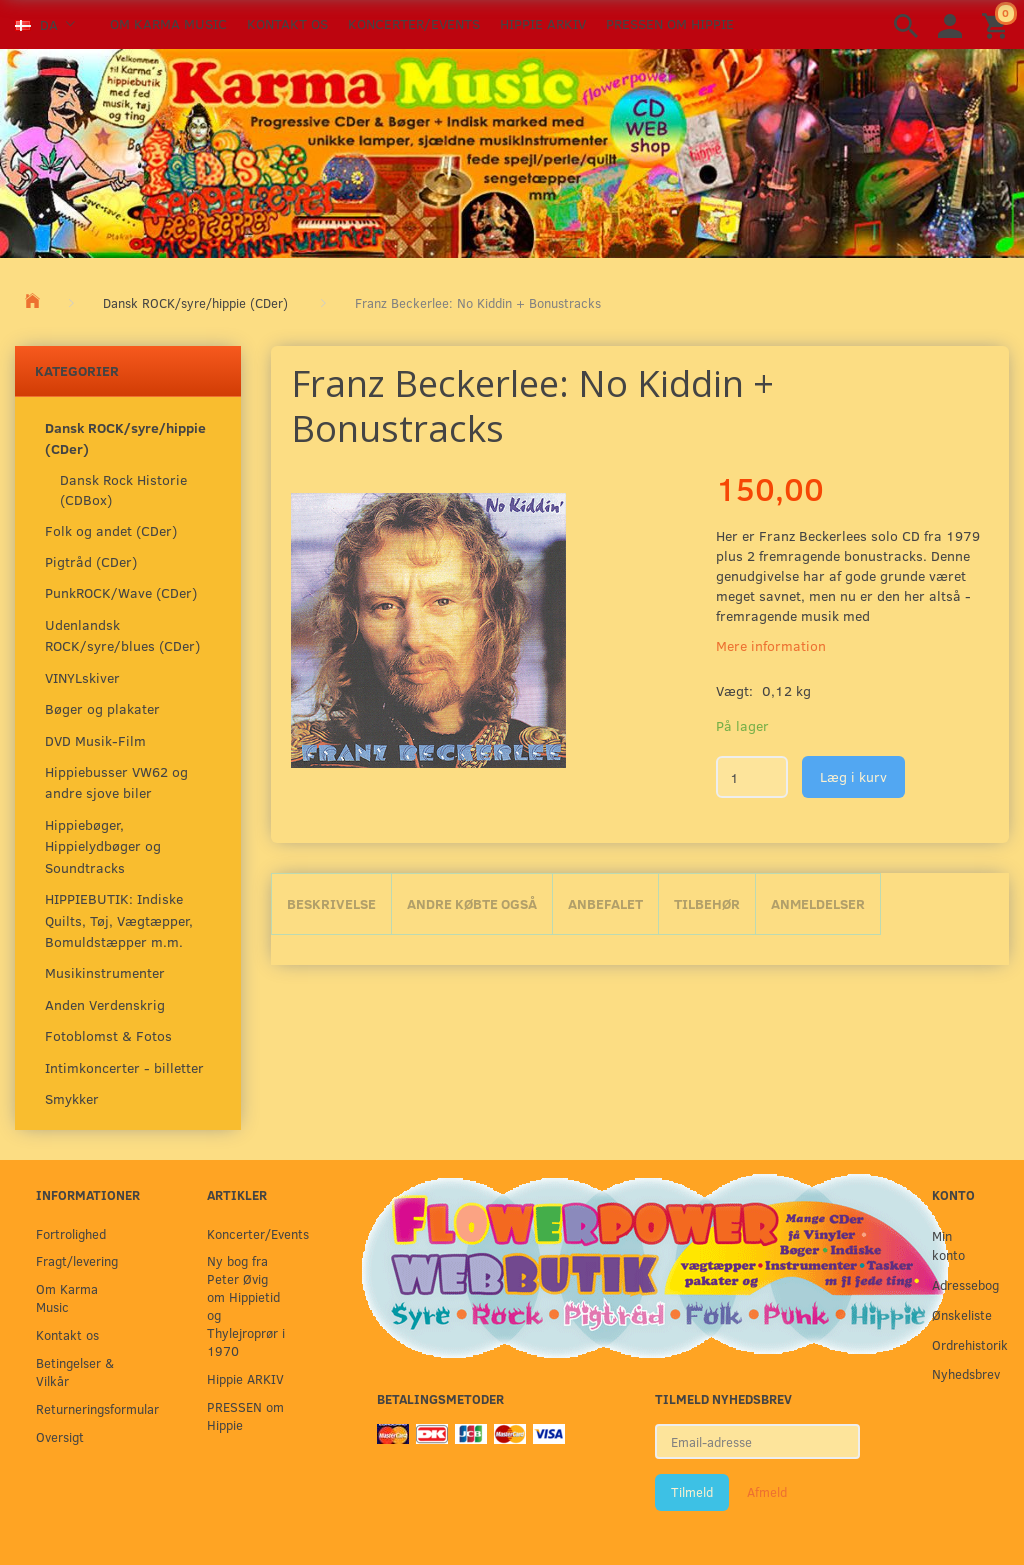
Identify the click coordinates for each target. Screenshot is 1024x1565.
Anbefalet (605, 903)
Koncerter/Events (414, 23)
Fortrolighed (71, 1233)
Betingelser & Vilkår (75, 1371)
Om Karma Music (168, 23)
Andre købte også (472, 903)
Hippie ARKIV (543, 23)
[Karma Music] (512, 151)
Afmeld (767, 1492)
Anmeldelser (818, 903)
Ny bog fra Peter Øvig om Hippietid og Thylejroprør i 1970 (246, 1305)
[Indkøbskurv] (998, 24)
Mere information (771, 645)
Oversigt (60, 1436)
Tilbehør (707, 903)
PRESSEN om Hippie (670, 23)
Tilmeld (692, 1492)
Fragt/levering (77, 1260)
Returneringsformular (80, 1408)
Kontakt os (287, 23)
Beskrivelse (331, 903)
